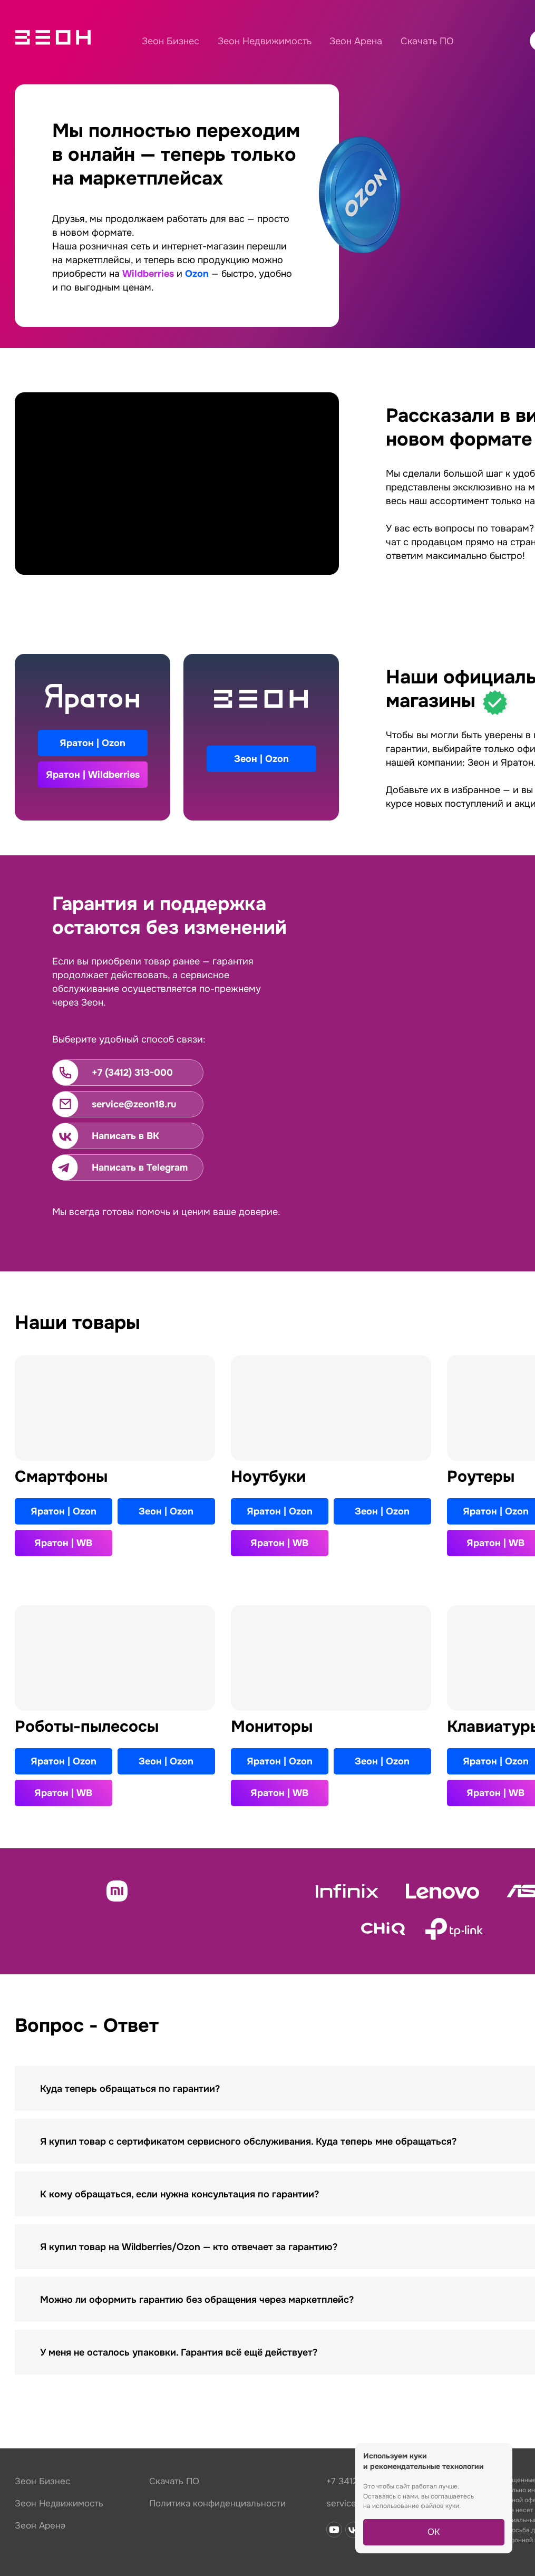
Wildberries (148, 273)
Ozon (197, 273)
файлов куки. (441, 2506)
